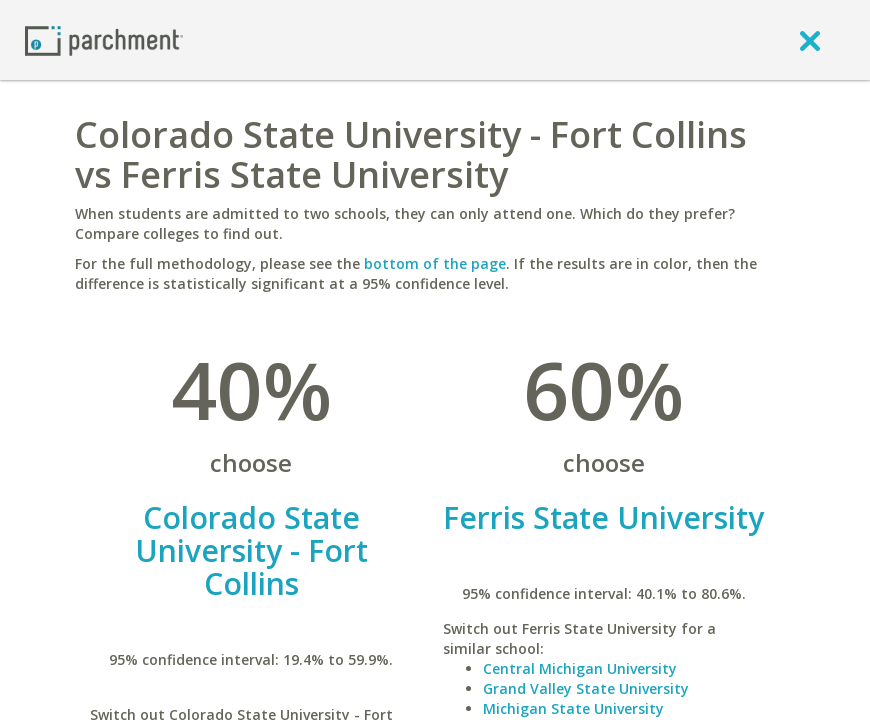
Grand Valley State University (586, 688)
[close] (810, 40)
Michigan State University (573, 708)
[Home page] (104, 39)
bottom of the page (435, 263)
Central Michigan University (580, 668)
